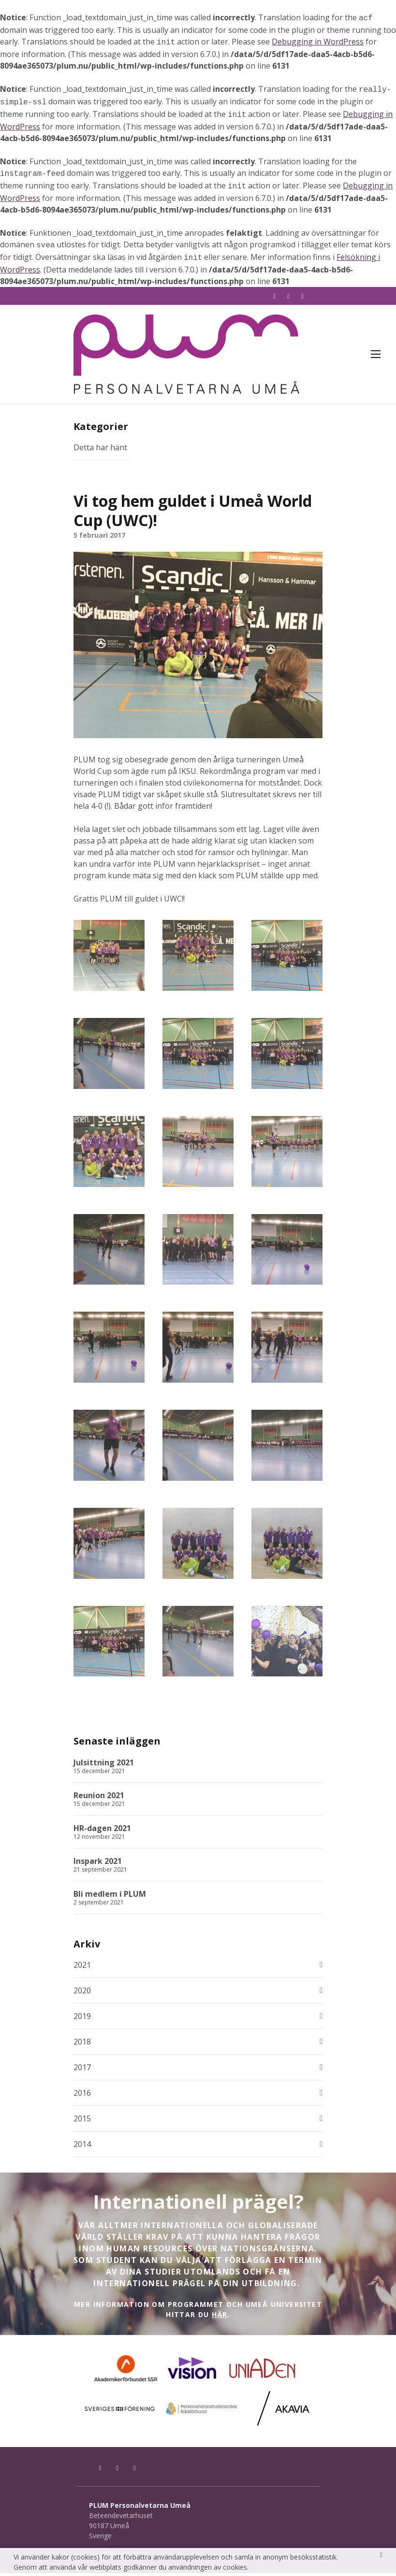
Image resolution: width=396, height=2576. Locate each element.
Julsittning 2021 (103, 1765)
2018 (82, 2044)
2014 (82, 2147)
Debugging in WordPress (318, 40)
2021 (82, 1968)
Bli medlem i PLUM (109, 1896)
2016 (82, 2096)
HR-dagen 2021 (102, 1831)
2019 (82, 2019)
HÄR (219, 2317)
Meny (376, 351)
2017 (82, 2070)
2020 (82, 1993)
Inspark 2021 (97, 1864)
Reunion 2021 (98, 1798)
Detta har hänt (100, 450)
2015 (82, 2121)
